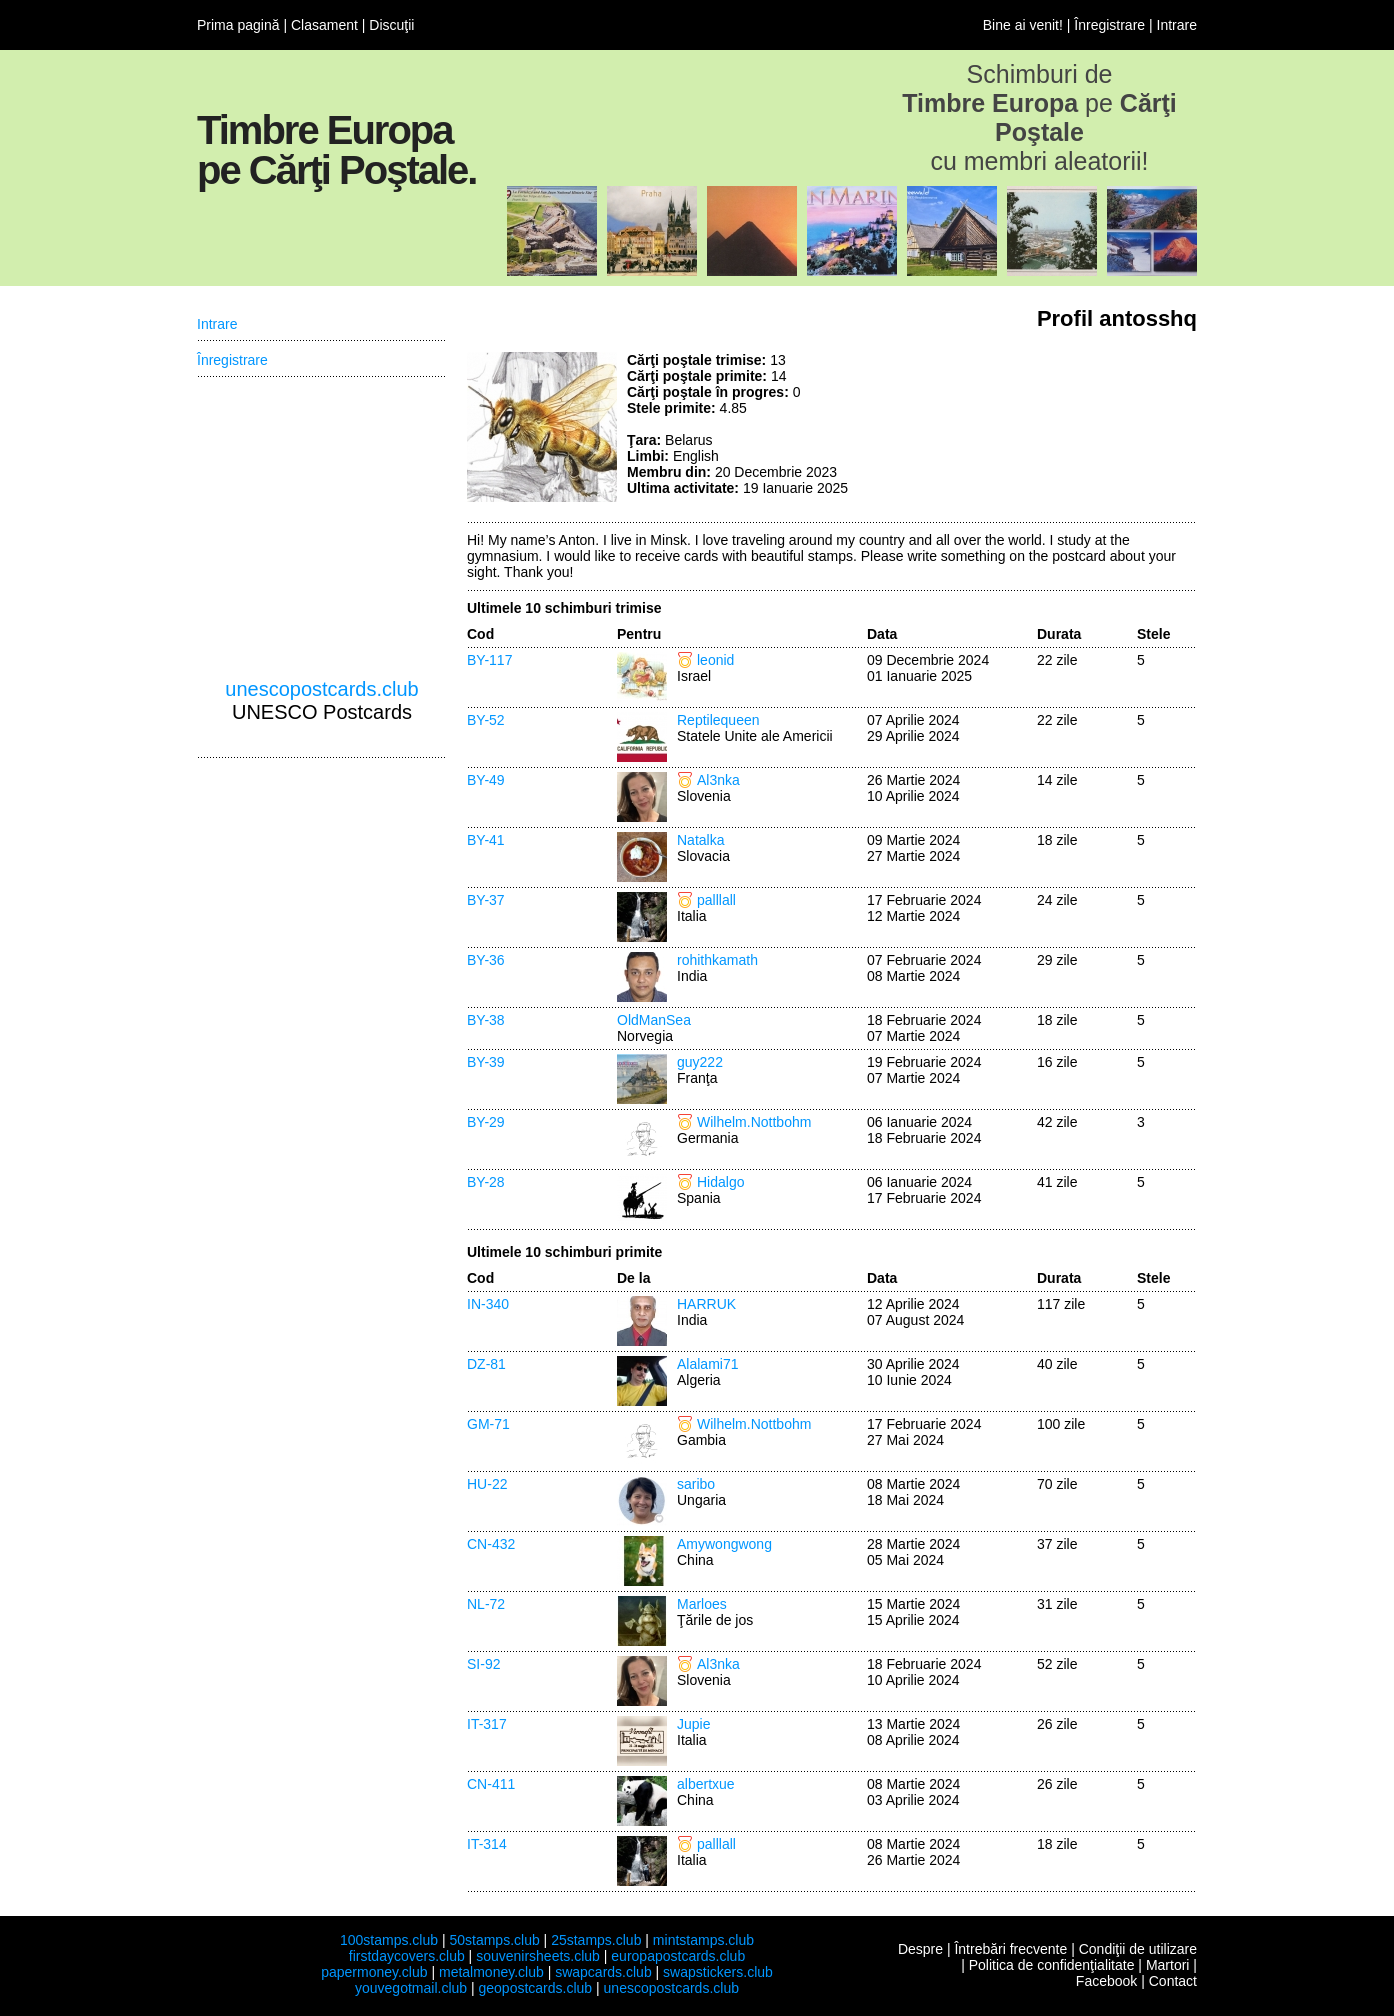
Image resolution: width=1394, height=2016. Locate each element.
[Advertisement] (1047, 427)
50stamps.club (494, 1940)
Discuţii (391, 25)
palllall (716, 900)
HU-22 (487, 1484)
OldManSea (654, 1020)
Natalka (700, 840)
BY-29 (486, 1122)
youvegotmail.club (411, 1988)
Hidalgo (720, 1182)
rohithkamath (717, 960)
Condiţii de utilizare (1138, 1949)
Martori (1168, 1965)
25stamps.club (596, 1940)
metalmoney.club (491, 1972)
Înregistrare (1109, 25)
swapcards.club (603, 1972)
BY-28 (486, 1182)
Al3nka (718, 780)
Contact (1173, 1981)
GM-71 (488, 1424)
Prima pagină (238, 25)
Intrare (1177, 25)
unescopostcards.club (321, 689)
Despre (920, 1949)
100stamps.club (389, 1940)
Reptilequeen (718, 720)
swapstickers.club (718, 1972)
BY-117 (489, 660)
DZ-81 (486, 1364)
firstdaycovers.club (407, 1956)
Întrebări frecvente (1010, 1949)
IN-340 (488, 1304)
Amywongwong (724, 1544)
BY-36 (486, 960)
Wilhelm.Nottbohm (754, 1122)
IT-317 (487, 1724)
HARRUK (706, 1304)
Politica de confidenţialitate (1052, 1965)
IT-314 (487, 1844)
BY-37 (486, 900)
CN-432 (491, 1544)
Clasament (324, 25)
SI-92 (483, 1664)
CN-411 (491, 1784)
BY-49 (486, 780)
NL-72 (486, 1604)
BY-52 (486, 720)
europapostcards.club (678, 1956)
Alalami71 (707, 1364)
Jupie (693, 1724)
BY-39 (486, 1062)
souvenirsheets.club (538, 1956)
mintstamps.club (703, 1940)
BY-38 (486, 1020)
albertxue (706, 1784)
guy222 (700, 1062)
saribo (696, 1484)
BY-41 (486, 840)
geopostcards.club (536, 1988)
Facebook (1106, 1981)
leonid (715, 660)
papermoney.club (374, 1972)
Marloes (702, 1604)
